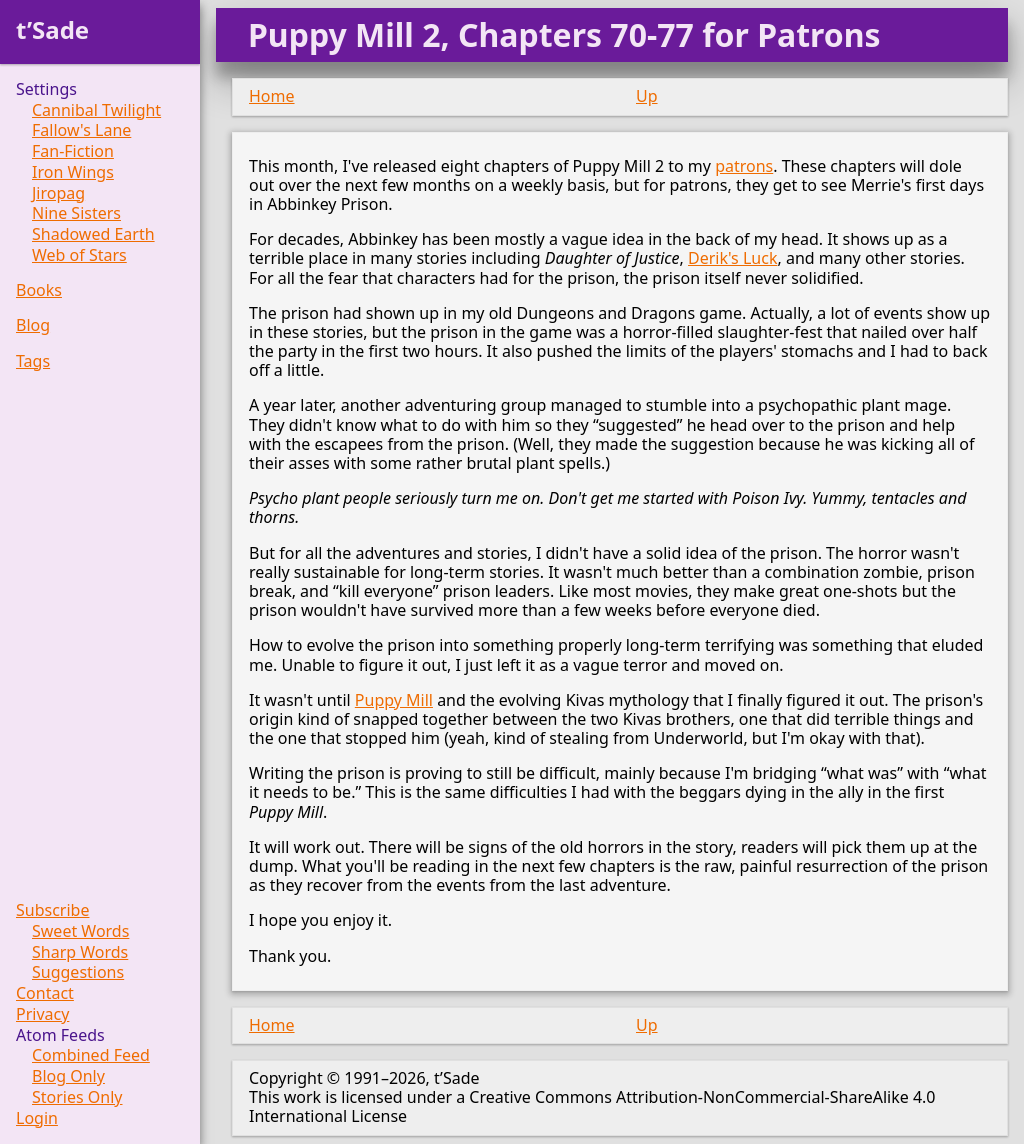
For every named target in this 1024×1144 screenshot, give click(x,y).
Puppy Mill (394, 700)
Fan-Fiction (73, 151)
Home (272, 96)
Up (647, 96)
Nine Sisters (76, 213)
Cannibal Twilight (96, 110)
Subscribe (52, 910)
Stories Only (77, 1097)
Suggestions (78, 972)
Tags (33, 361)
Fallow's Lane (81, 130)
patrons (744, 166)
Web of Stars (79, 255)
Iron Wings (73, 172)
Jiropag (58, 193)
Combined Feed (91, 1055)
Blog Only (68, 1076)
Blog (33, 325)
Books (39, 290)
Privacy (42, 1014)
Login (37, 1118)
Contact (45, 993)
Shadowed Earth (93, 234)
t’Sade (52, 29)
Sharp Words (80, 952)
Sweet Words (80, 931)
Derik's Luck (732, 258)
